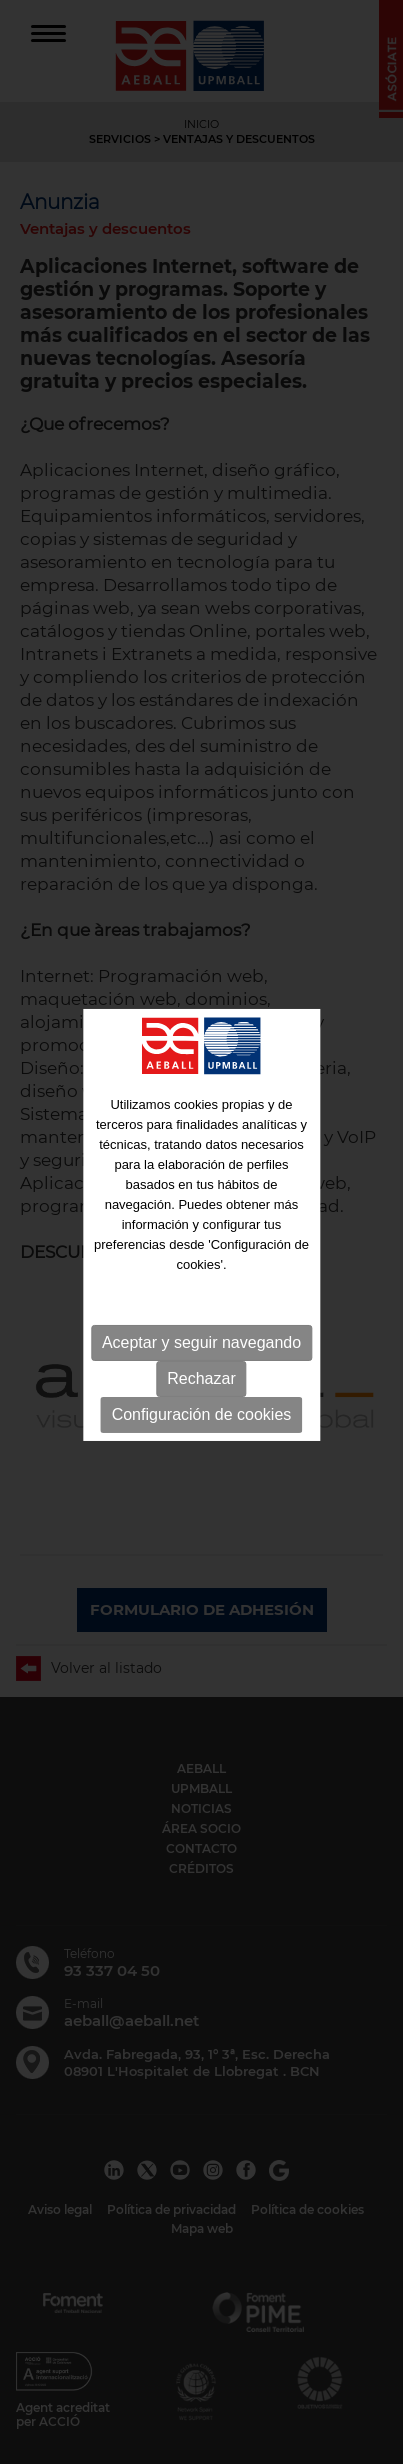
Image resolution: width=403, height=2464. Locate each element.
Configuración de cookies (202, 1412)
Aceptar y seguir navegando (201, 1340)
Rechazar (201, 1376)
